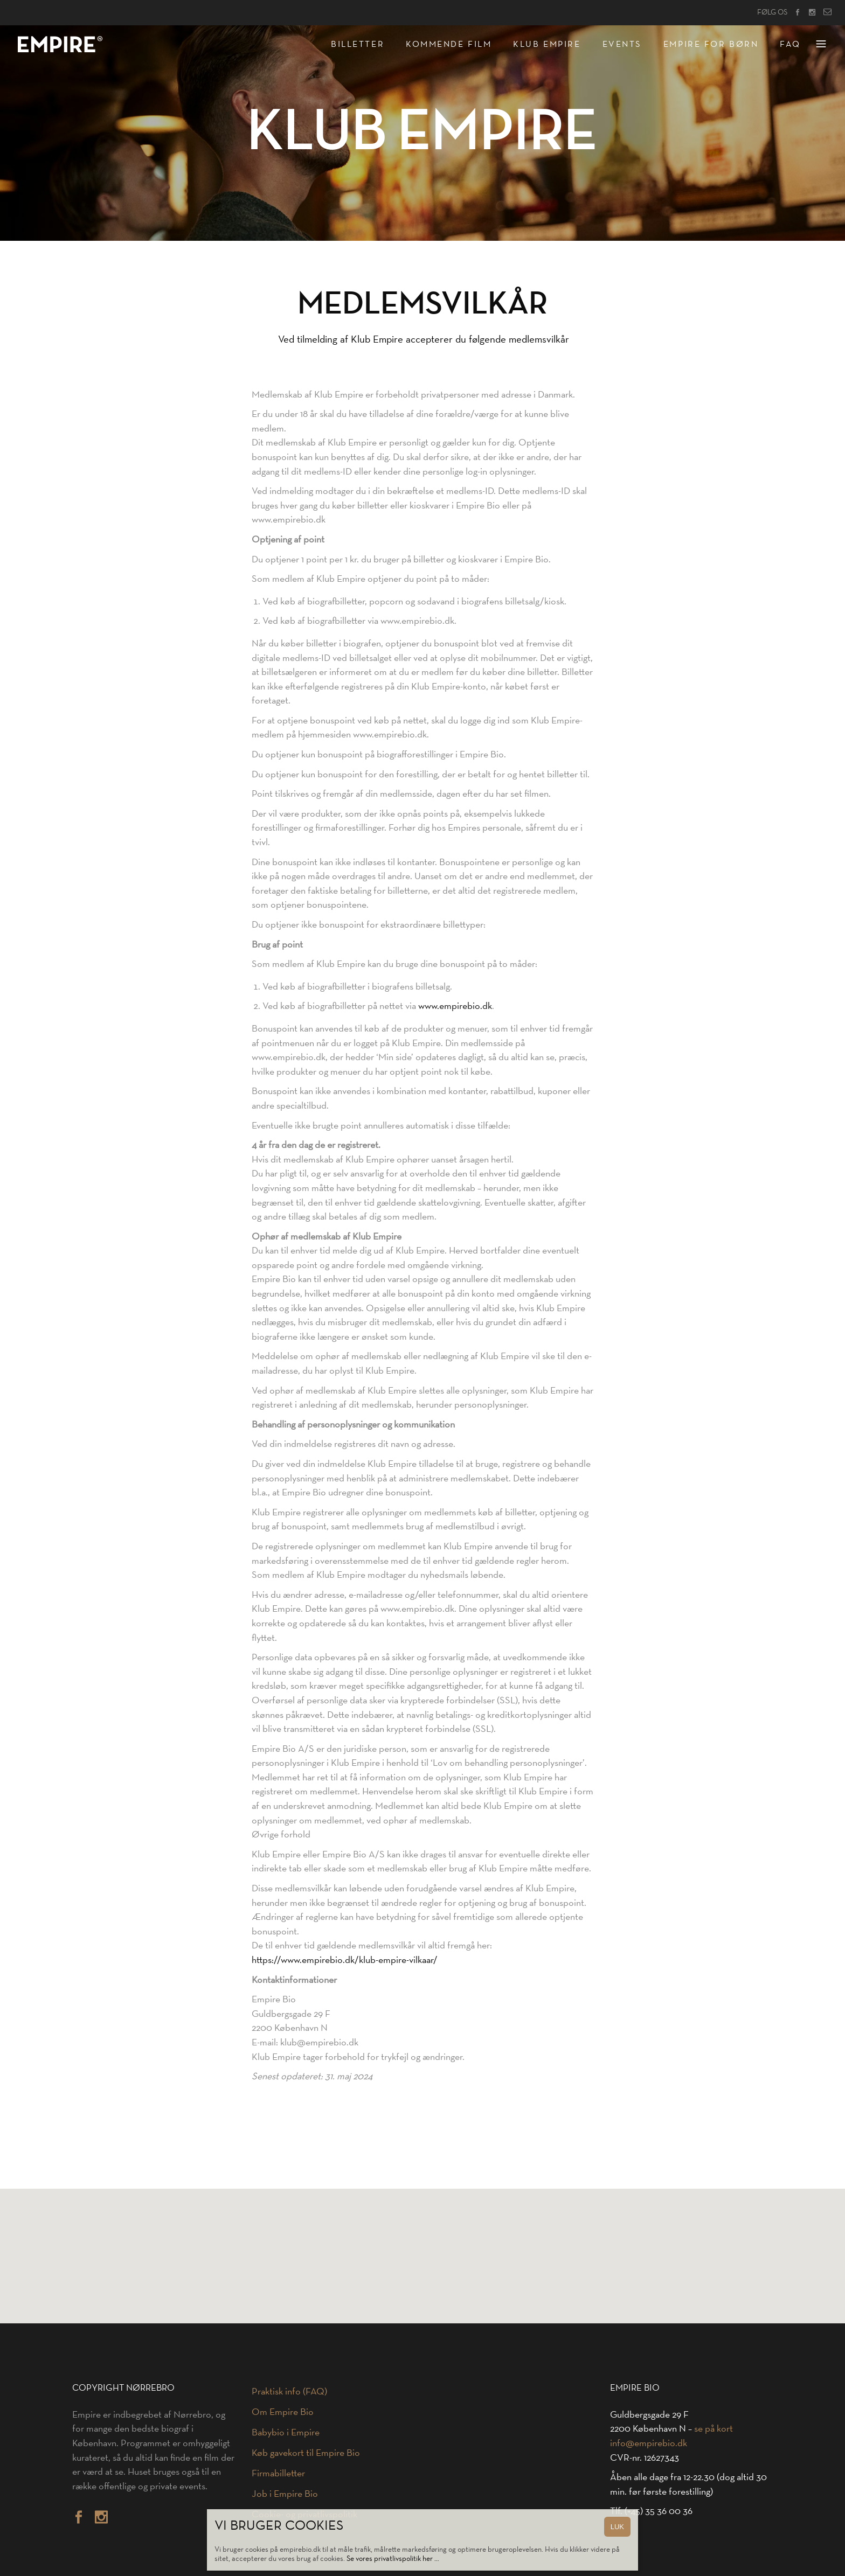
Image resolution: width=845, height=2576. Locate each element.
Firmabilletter (278, 2473)
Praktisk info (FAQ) (289, 2391)
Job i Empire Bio (285, 2494)
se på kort (713, 2428)
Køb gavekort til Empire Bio (306, 2453)
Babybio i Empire (286, 2432)
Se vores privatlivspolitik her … (393, 2558)
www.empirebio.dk (455, 1006)
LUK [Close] (617, 2527)
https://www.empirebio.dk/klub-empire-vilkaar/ (345, 1960)
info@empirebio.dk (648, 2443)
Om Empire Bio (283, 2412)
